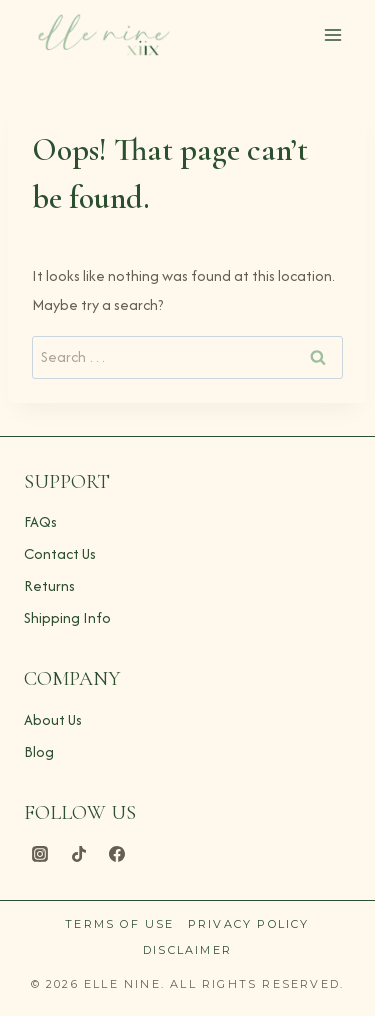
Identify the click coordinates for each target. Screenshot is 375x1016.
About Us (53, 719)
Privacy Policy (249, 924)
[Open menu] (332, 34)
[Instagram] (40, 854)
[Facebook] (117, 854)
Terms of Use (119, 924)
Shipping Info (67, 617)
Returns (49, 585)
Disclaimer (187, 950)
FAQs (40, 521)
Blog (39, 751)
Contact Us (60, 553)
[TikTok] (79, 854)
